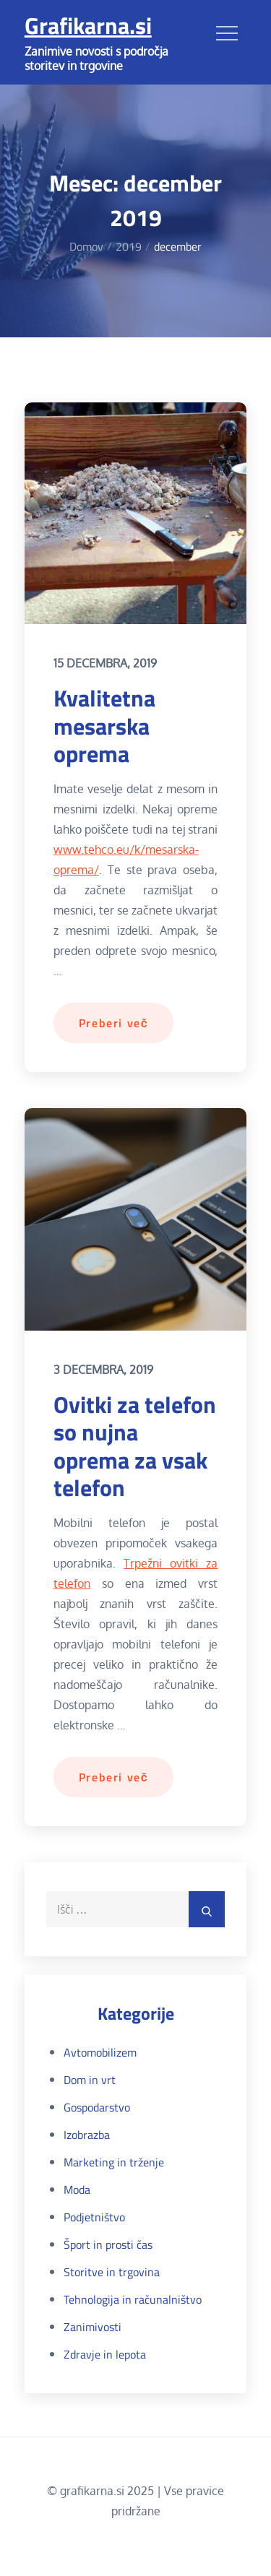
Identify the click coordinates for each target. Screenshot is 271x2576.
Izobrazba (87, 2134)
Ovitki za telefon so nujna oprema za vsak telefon (134, 1446)
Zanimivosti (92, 2326)
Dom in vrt (90, 2079)
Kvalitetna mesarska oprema (104, 725)
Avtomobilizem (100, 2052)
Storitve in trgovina (112, 2272)
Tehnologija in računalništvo (133, 2299)
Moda (77, 2189)
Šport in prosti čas (108, 2244)
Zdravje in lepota (105, 2354)
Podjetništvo (94, 2217)
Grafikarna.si (88, 25)
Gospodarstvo (97, 2107)
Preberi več (114, 1023)
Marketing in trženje (114, 2162)
